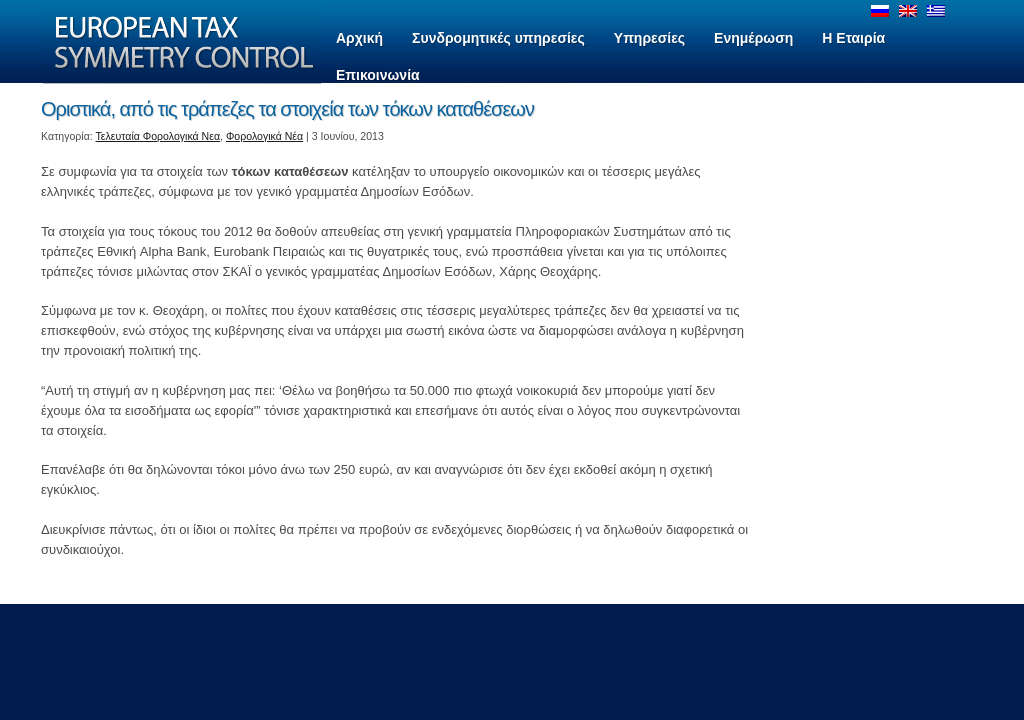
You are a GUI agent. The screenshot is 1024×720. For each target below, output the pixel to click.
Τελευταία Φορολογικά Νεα (158, 136)
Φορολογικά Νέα (264, 136)
